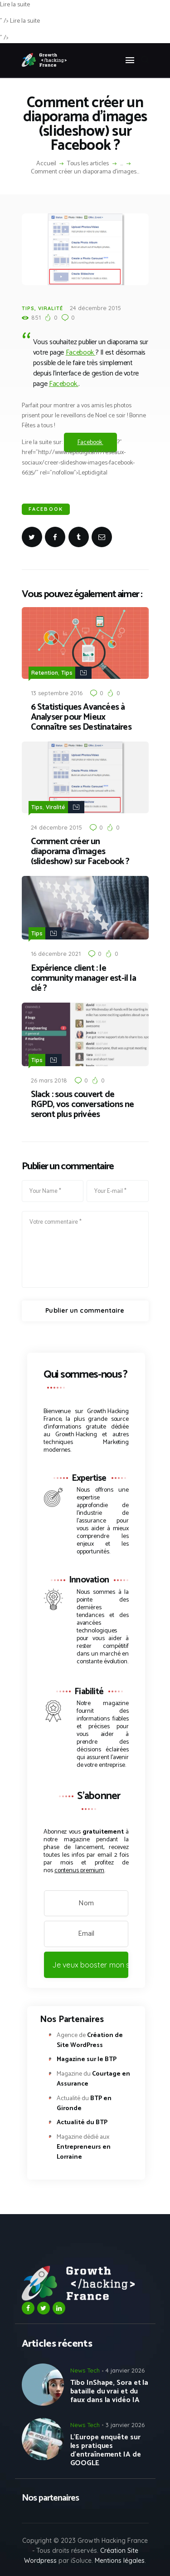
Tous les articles (88, 163)
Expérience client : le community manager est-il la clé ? (83, 979)
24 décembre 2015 (95, 307)
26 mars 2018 (49, 1080)
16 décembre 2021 (56, 953)
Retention (44, 672)
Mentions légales (120, 2560)
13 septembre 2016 (57, 693)
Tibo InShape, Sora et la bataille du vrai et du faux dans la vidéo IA (109, 2391)
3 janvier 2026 (125, 2424)
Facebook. (63, 384)
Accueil (46, 164)
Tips (28, 308)
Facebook (81, 352)
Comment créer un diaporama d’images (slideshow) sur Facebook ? (80, 852)
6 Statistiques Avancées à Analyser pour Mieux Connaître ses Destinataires (81, 717)
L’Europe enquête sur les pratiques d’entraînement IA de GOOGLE (105, 2450)
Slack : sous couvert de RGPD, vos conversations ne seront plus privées (82, 1105)
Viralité (50, 308)
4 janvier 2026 (125, 2370)
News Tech (85, 2370)
